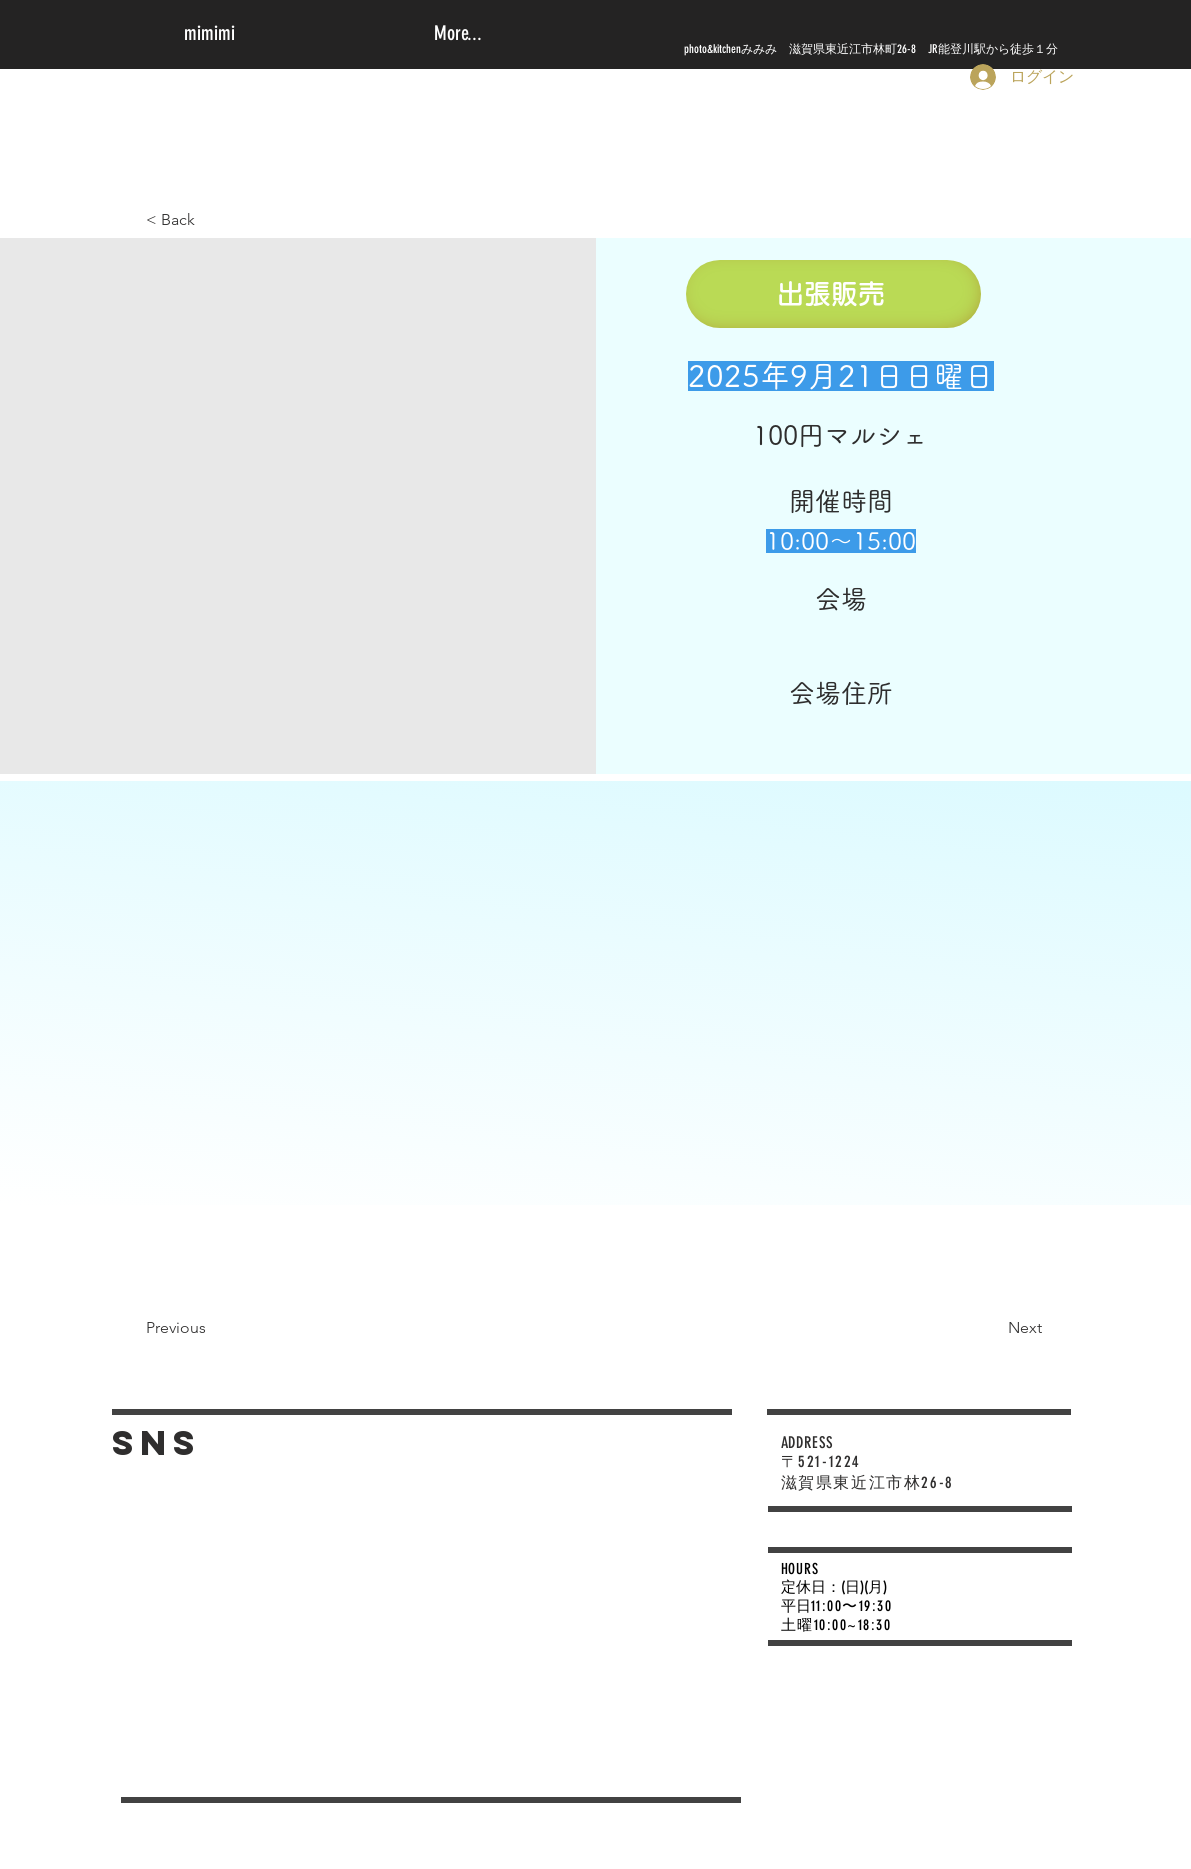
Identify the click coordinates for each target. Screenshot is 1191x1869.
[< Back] (203, 220)
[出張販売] (833, 294)
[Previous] (203, 1328)
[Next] (987, 1328)
